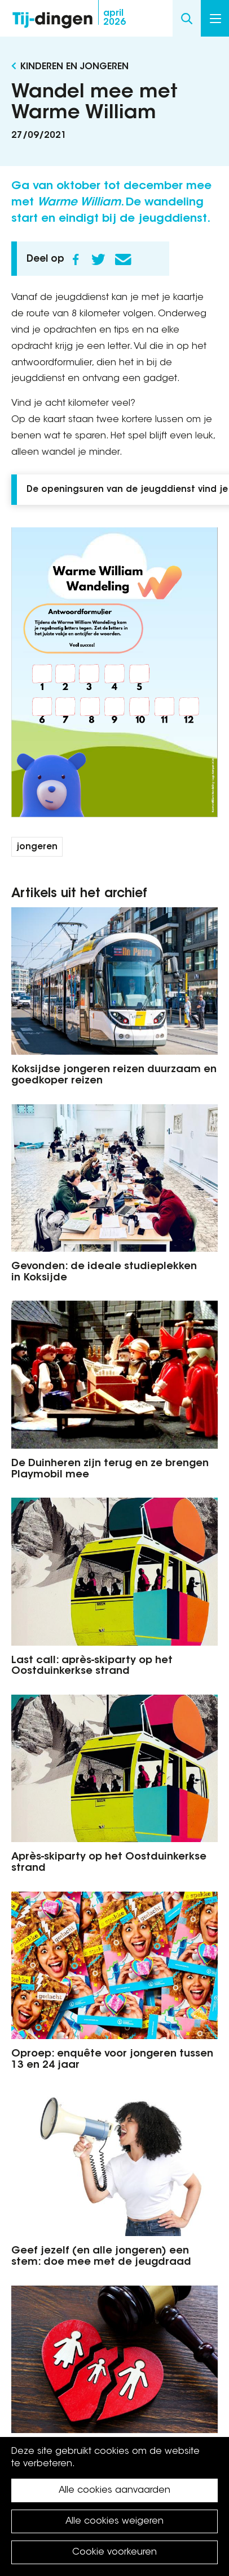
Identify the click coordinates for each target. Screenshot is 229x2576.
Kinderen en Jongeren (74, 66)
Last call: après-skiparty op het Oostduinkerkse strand (92, 1666)
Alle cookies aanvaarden (114, 2490)
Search (187, 18)
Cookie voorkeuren (114, 2552)
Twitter (98, 259)
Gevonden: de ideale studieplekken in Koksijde (104, 1272)
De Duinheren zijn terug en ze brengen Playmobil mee (110, 1469)
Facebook (75, 259)
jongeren (37, 847)
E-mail (122, 259)
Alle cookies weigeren (114, 2521)
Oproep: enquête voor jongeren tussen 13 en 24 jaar (112, 2060)
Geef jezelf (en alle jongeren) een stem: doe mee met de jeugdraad (101, 2257)
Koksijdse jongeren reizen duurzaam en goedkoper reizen (114, 1075)
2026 (114, 18)
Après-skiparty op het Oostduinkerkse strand (108, 1863)
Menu (215, 18)
